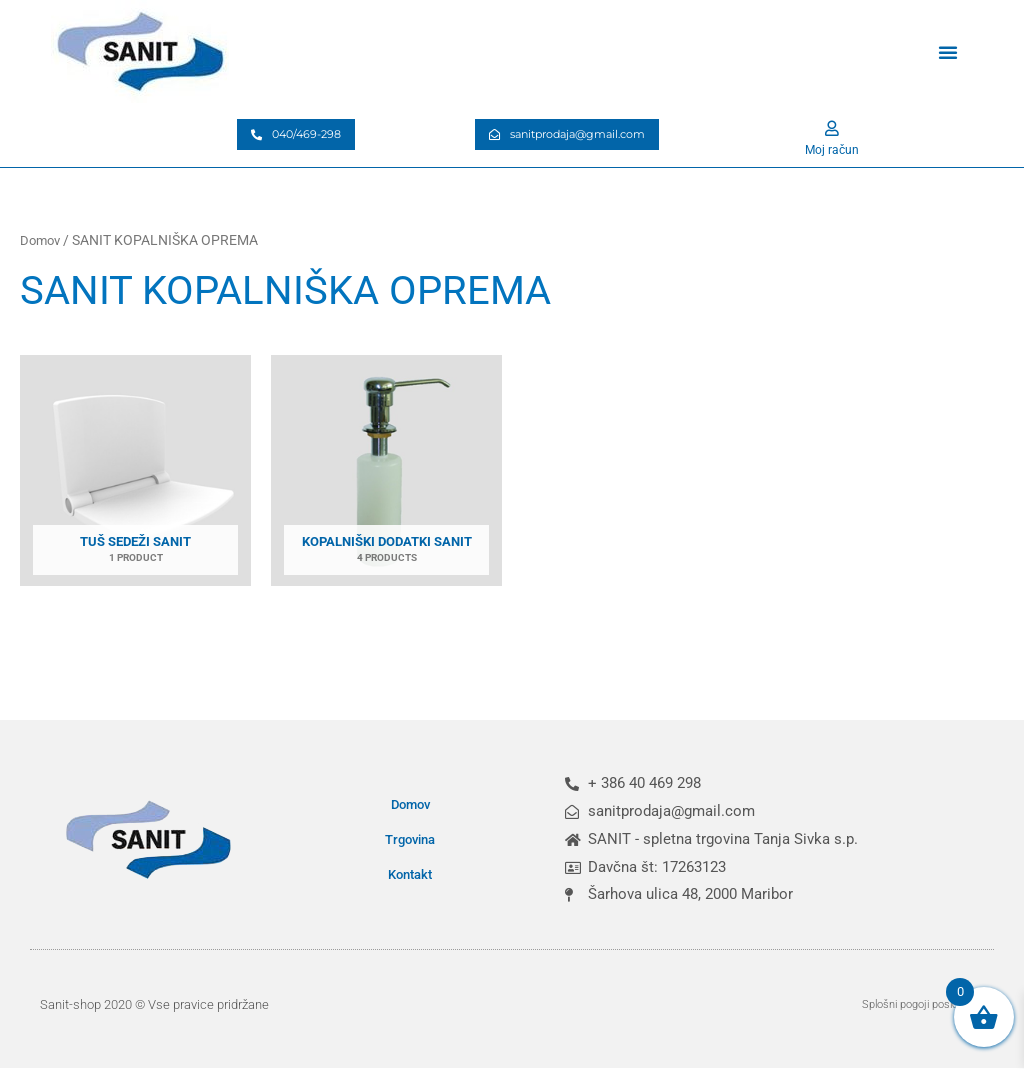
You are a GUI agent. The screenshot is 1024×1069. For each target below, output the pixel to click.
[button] (948, 52)
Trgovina (410, 839)
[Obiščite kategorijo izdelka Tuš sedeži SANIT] (135, 476)
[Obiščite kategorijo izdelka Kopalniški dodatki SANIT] (386, 476)
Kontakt (410, 874)
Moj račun (832, 149)
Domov (42, 240)
